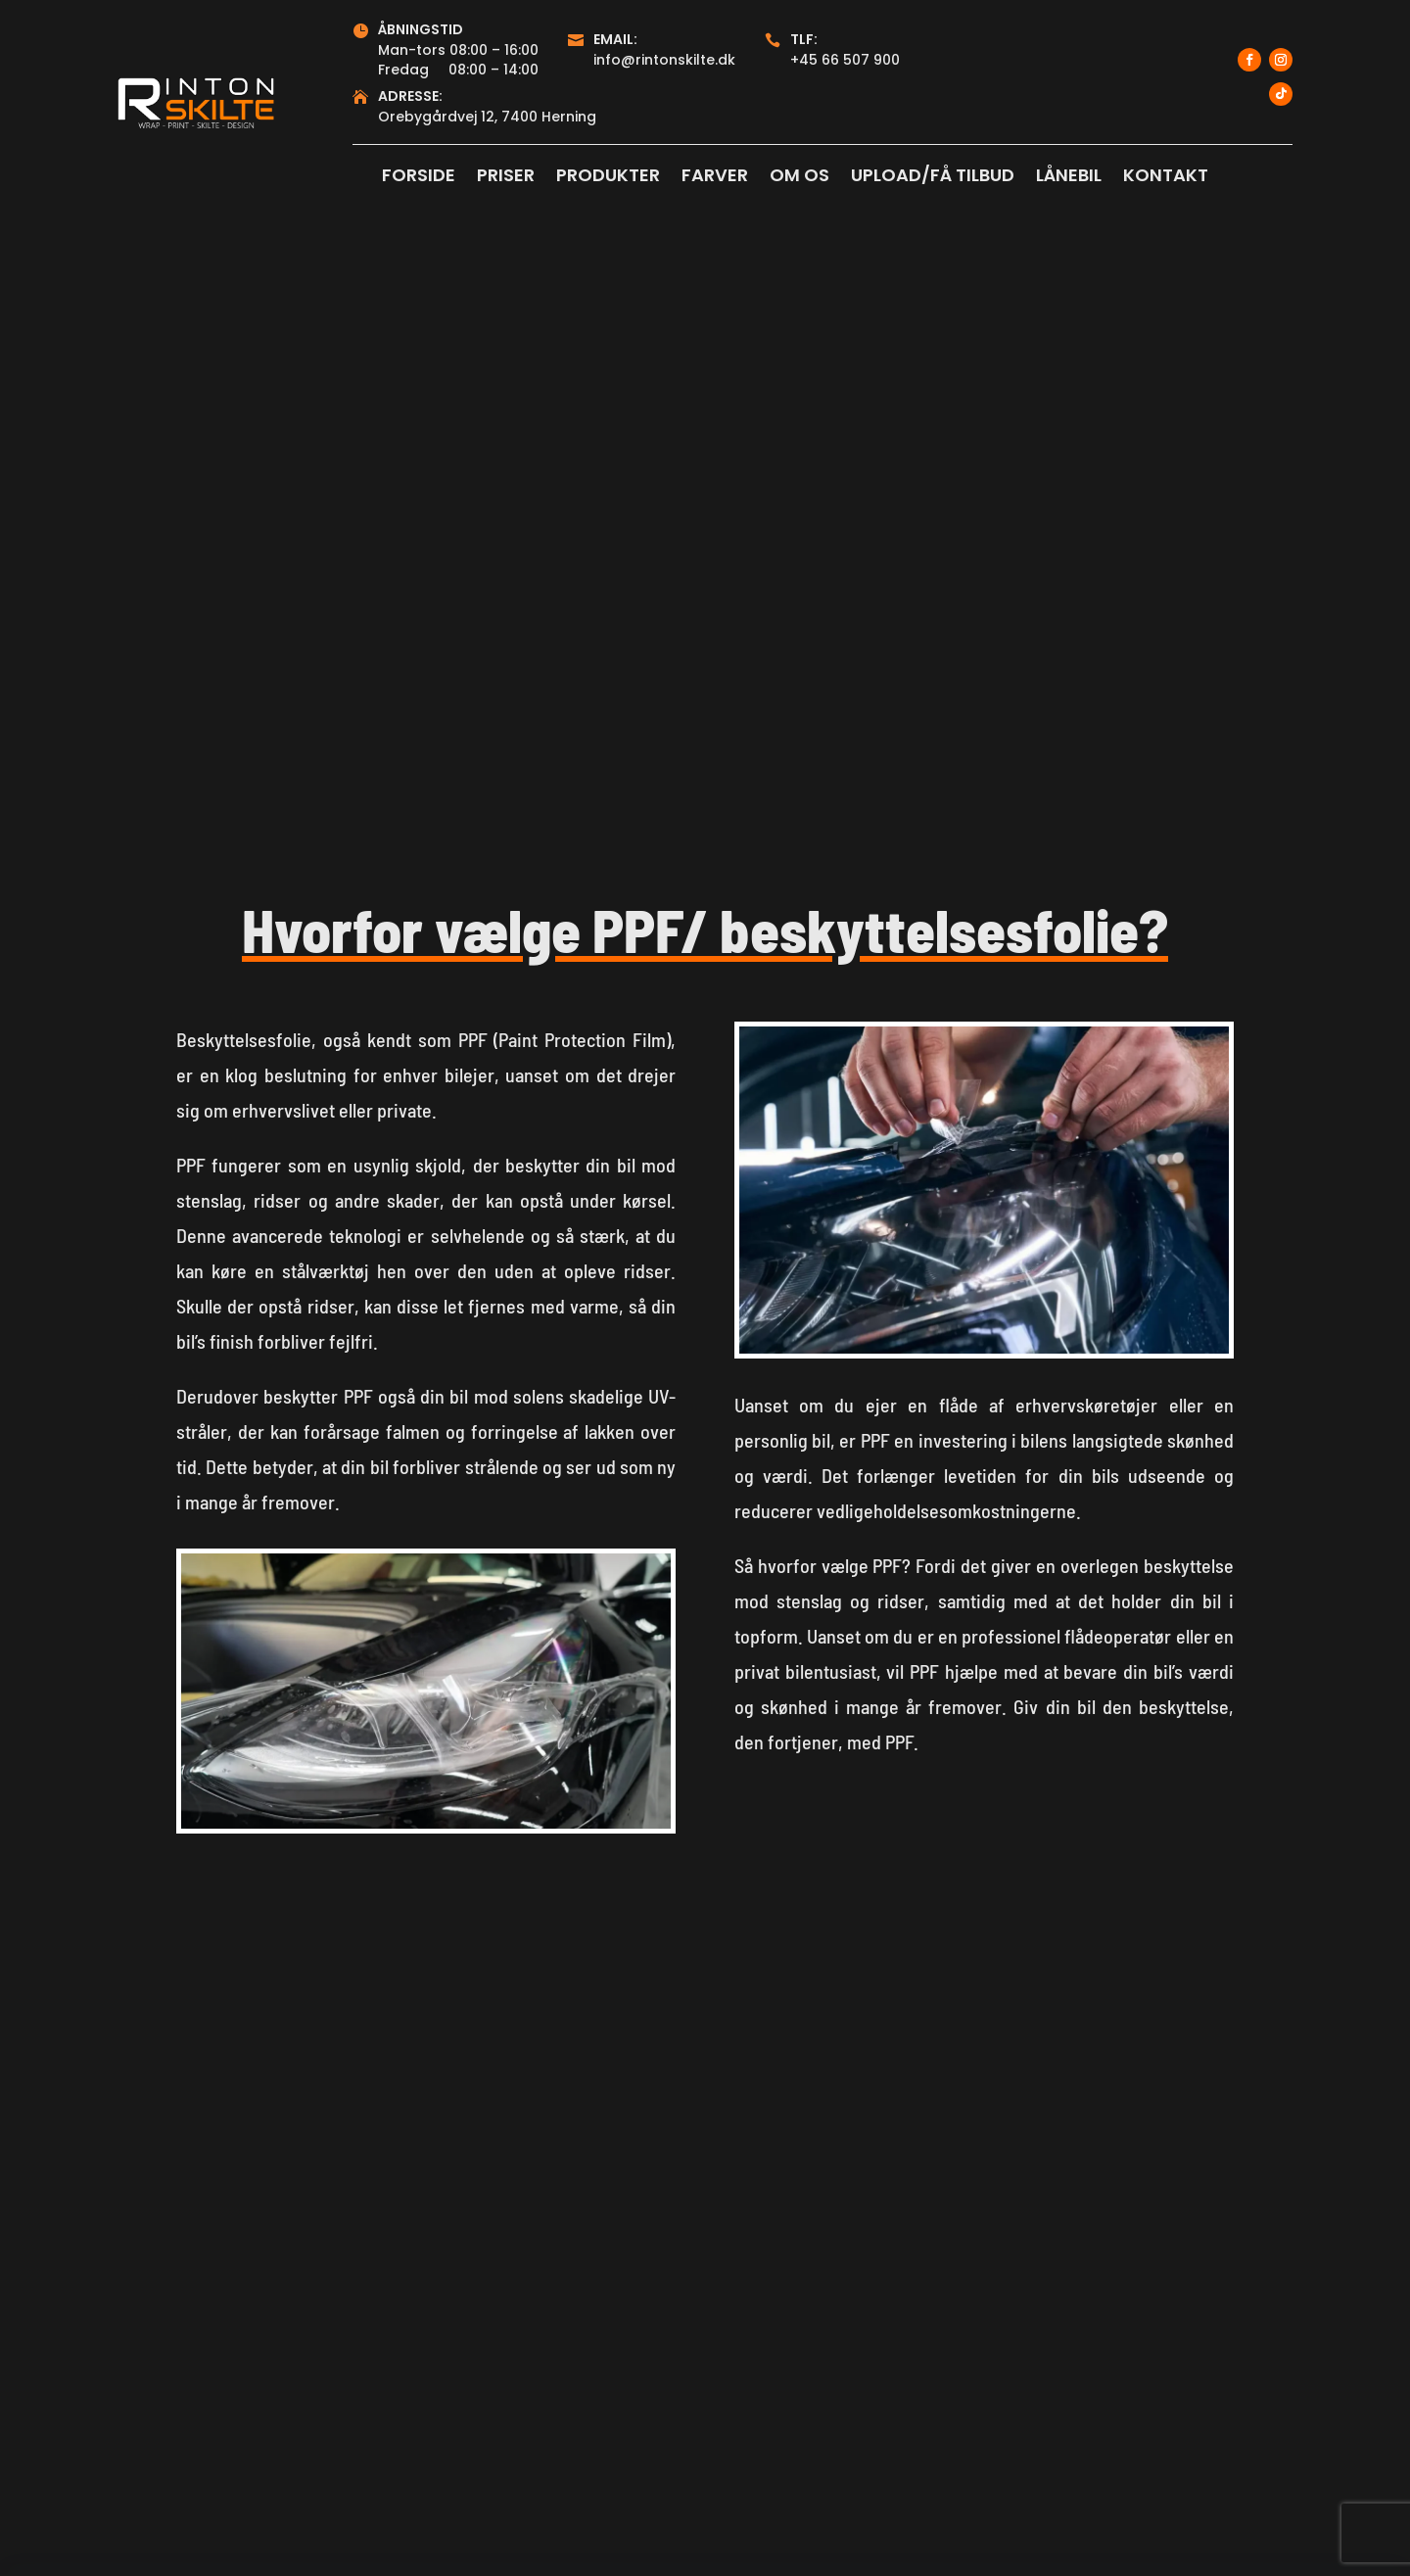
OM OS (799, 177)
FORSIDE (418, 177)
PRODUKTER (608, 177)
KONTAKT (1165, 177)
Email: (615, 39)
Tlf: (804, 39)
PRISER (506, 177)
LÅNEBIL (1069, 177)
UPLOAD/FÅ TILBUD (932, 177)
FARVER (715, 177)
